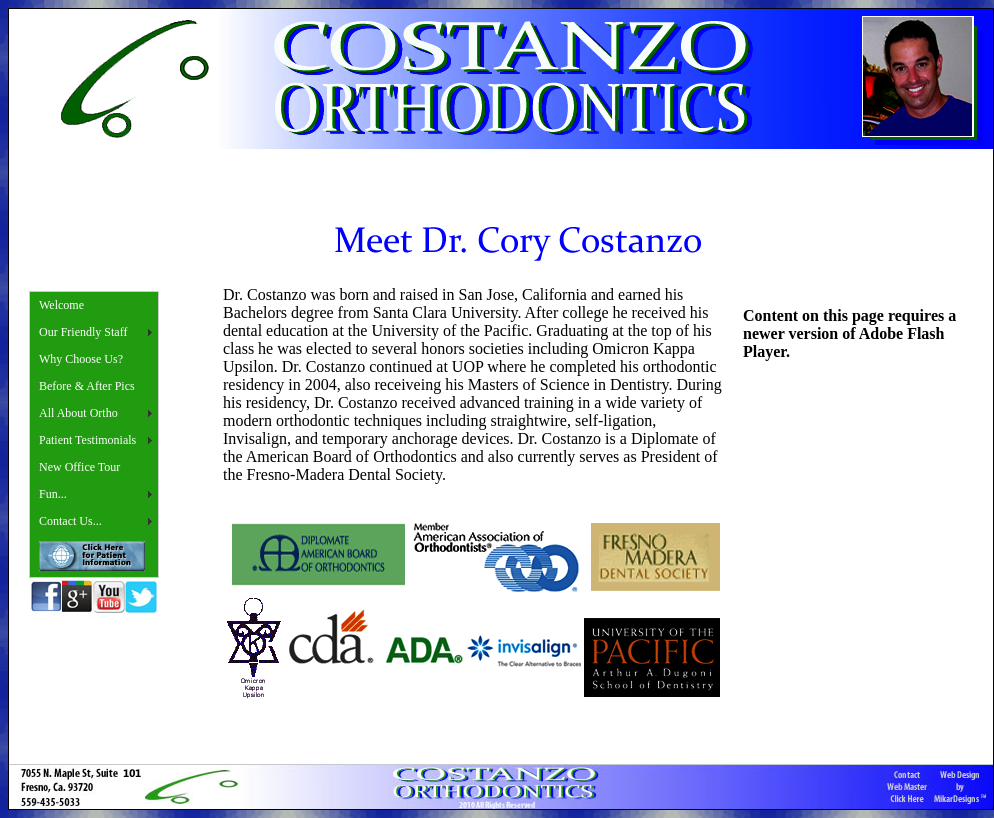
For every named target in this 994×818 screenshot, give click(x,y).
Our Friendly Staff (83, 332)
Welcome (61, 305)
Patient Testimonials (87, 440)
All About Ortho (78, 413)
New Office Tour (79, 467)
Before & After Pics (87, 386)
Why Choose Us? (81, 359)
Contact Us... (70, 521)
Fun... (53, 494)
